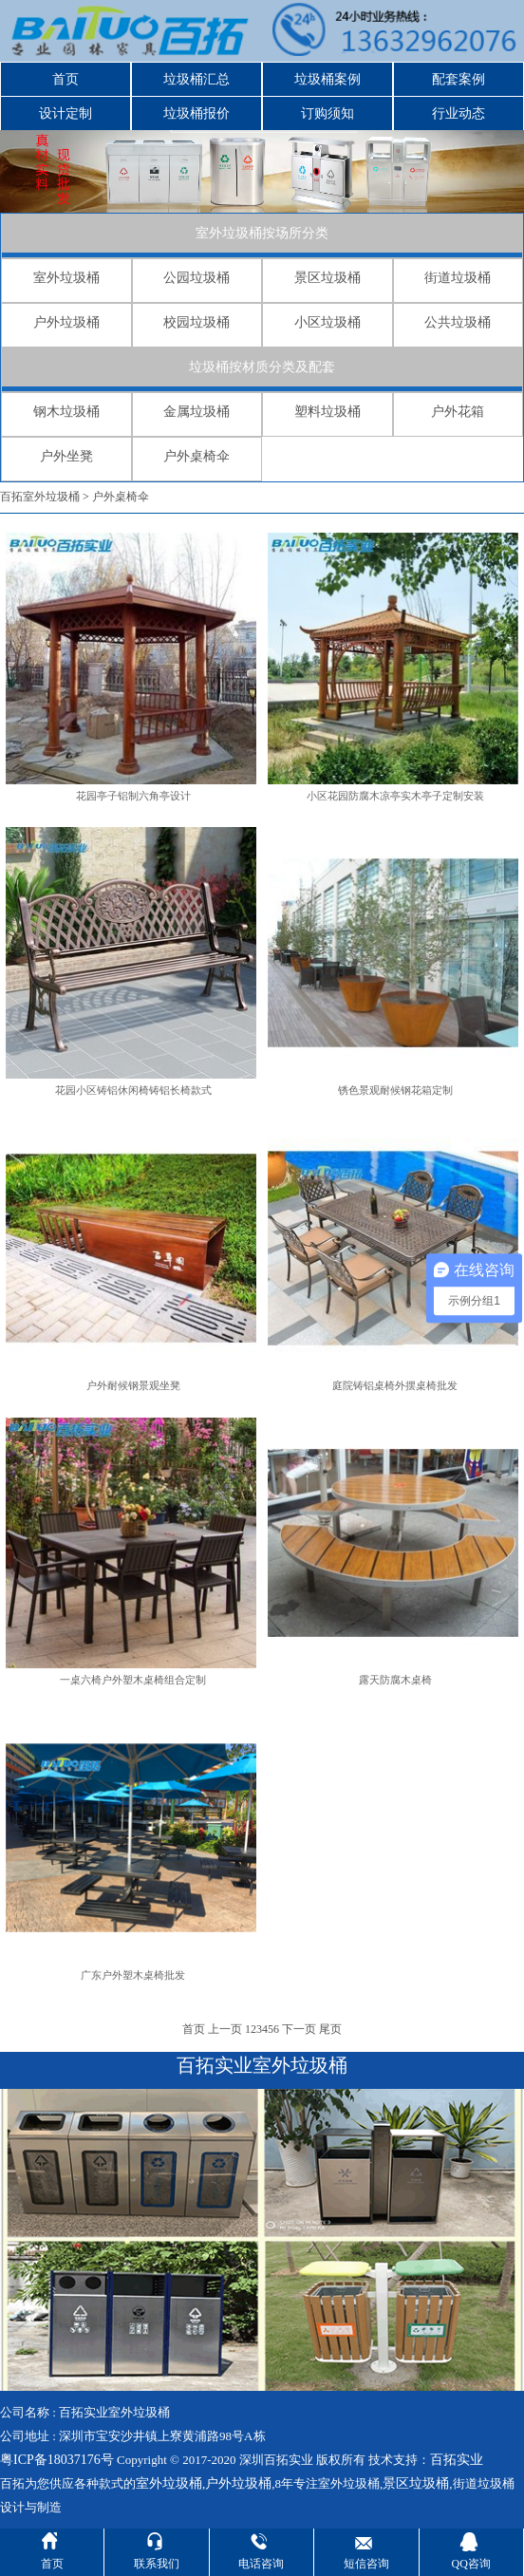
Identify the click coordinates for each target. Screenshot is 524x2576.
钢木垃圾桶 (66, 411)
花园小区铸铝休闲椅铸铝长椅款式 (133, 1090)
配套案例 (458, 79)
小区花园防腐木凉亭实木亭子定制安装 (395, 795)
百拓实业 (456, 2460)
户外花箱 (457, 411)
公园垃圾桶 (196, 278)
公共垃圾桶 (457, 322)
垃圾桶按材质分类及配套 (262, 367)
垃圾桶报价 (196, 113)
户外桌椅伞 (196, 456)
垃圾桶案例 (327, 79)
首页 (65, 79)
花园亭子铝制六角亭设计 (133, 795)
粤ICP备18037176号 (57, 2460)
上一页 (225, 2029)
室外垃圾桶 (66, 278)
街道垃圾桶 (457, 278)
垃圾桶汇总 (196, 79)
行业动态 (458, 113)
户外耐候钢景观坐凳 (133, 1385)
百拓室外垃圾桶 (40, 496)
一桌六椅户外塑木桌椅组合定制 (133, 1679)
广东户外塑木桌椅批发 (133, 1975)
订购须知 (327, 113)
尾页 (330, 2029)
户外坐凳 (66, 456)
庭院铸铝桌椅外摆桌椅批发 (395, 1385)
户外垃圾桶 (66, 322)
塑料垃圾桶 (327, 411)
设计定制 (65, 113)
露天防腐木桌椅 (395, 1679)
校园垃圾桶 (196, 322)
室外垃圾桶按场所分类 (262, 233)
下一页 (299, 2029)
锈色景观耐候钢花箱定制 (395, 1090)
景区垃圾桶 (327, 278)
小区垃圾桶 (327, 322)
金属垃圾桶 (196, 411)
